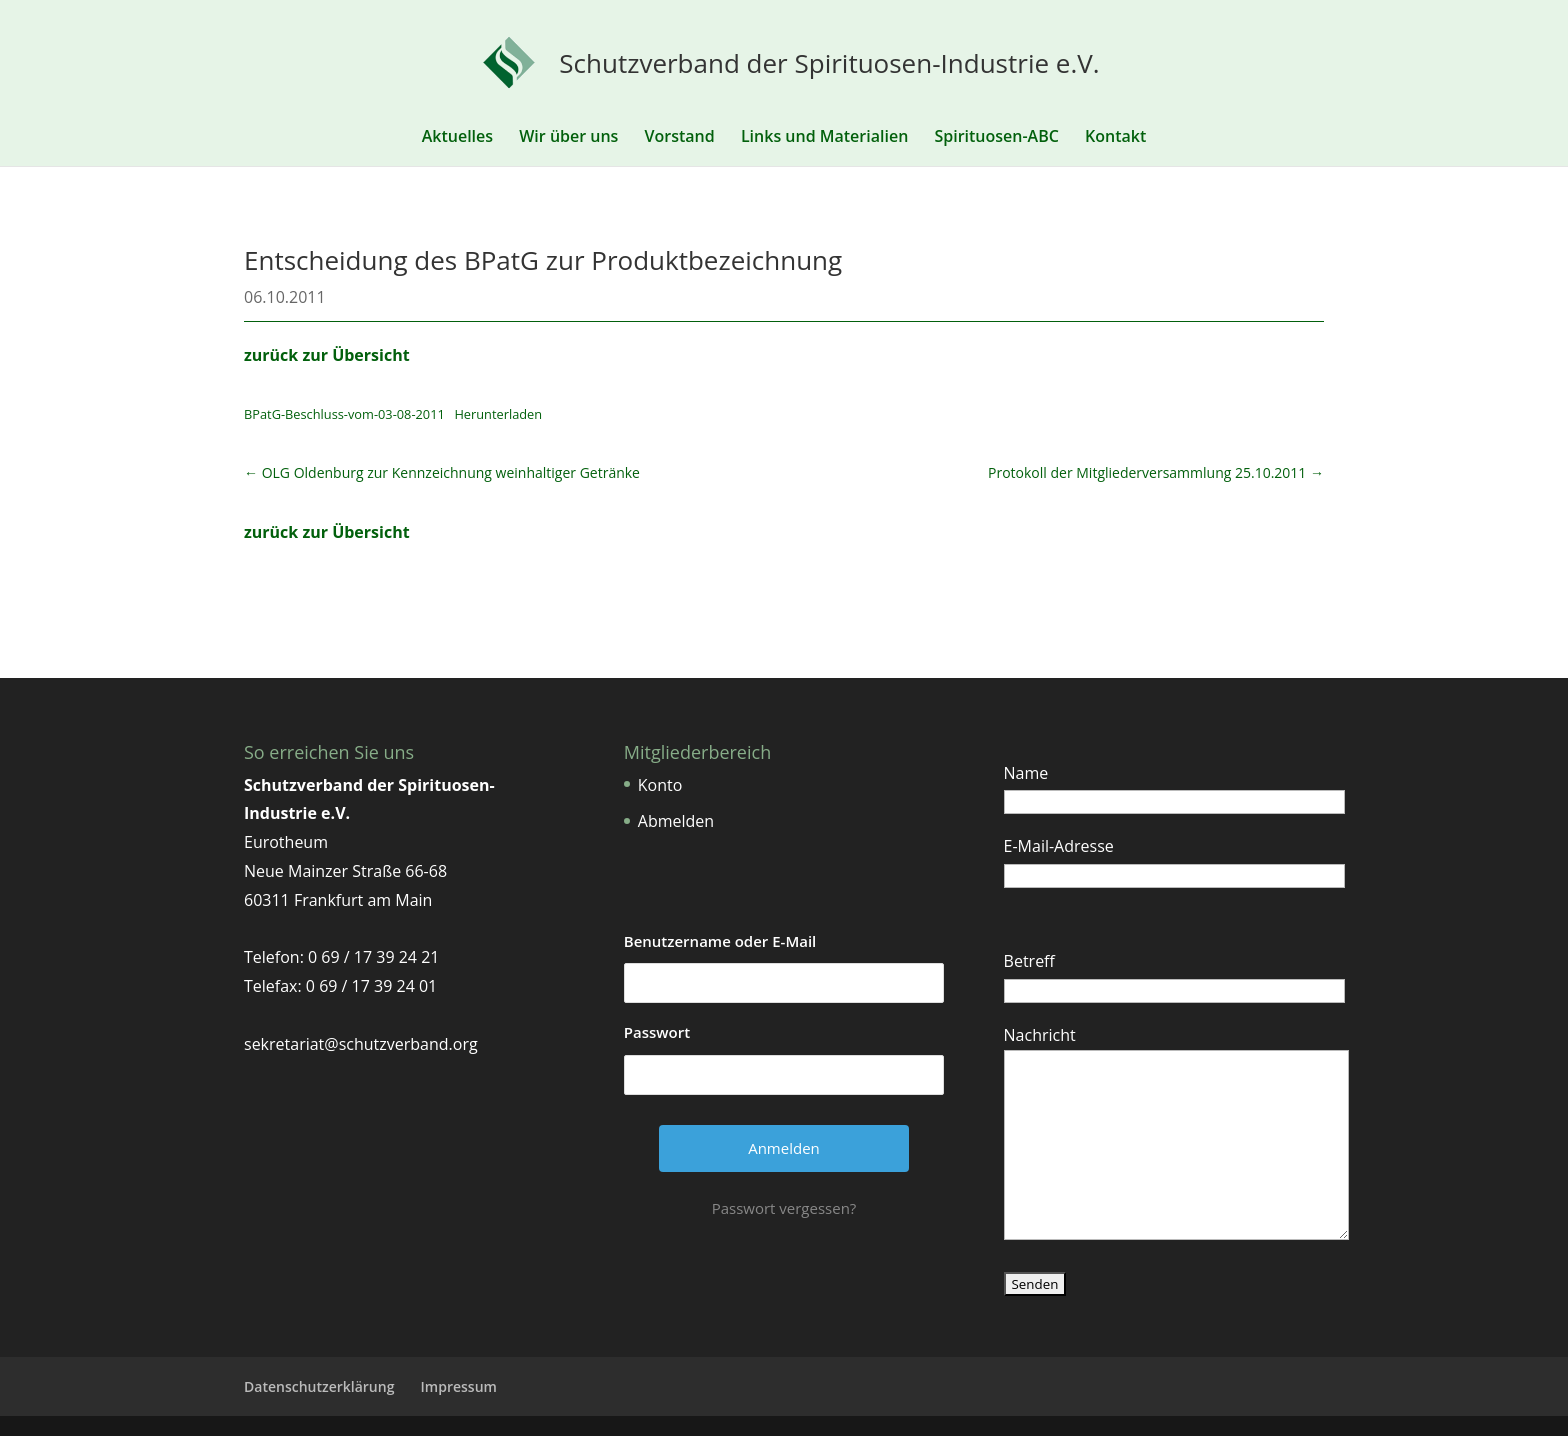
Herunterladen (498, 414)
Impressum (459, 1386)
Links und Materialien (824, 138)
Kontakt (1115, 138)
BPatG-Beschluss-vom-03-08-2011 (344, 414)
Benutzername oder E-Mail (720, 941)
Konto (660, 785)
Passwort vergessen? (784, 1208)
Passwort (657, 1032)
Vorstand (680, 138)
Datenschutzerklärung (319, 1386)
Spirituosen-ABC (996, 138)
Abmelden (676, 821)
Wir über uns (568, 138)
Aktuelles (457, 138)
